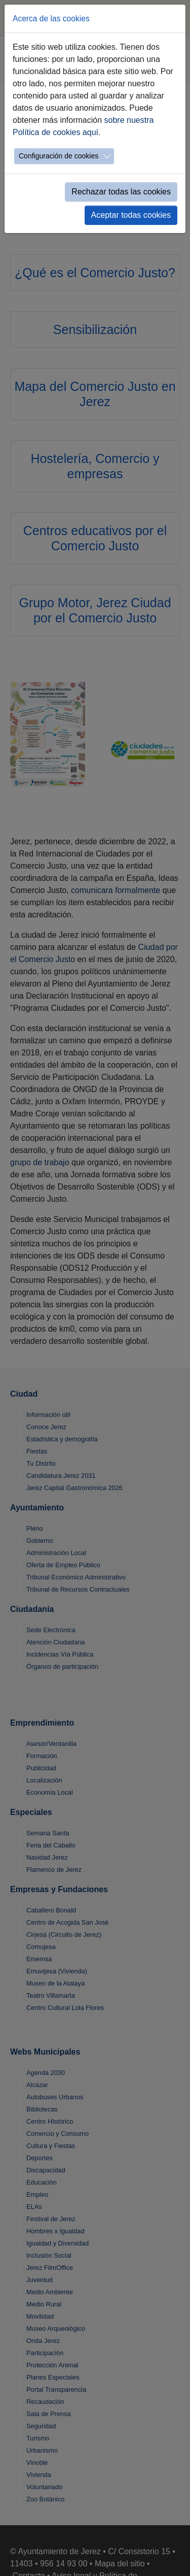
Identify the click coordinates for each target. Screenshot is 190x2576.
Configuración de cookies (58, 156)
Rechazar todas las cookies (121, 191)
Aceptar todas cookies (131, 215)
